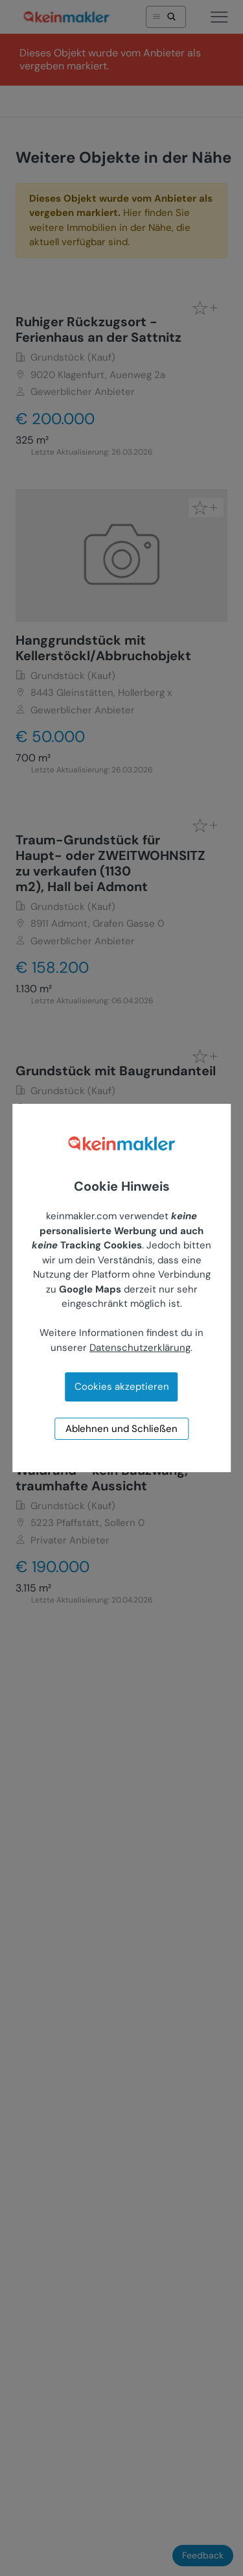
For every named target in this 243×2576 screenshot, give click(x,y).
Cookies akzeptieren (122, 1386)
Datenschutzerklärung (140, 1347)
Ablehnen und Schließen (121, 1428)
